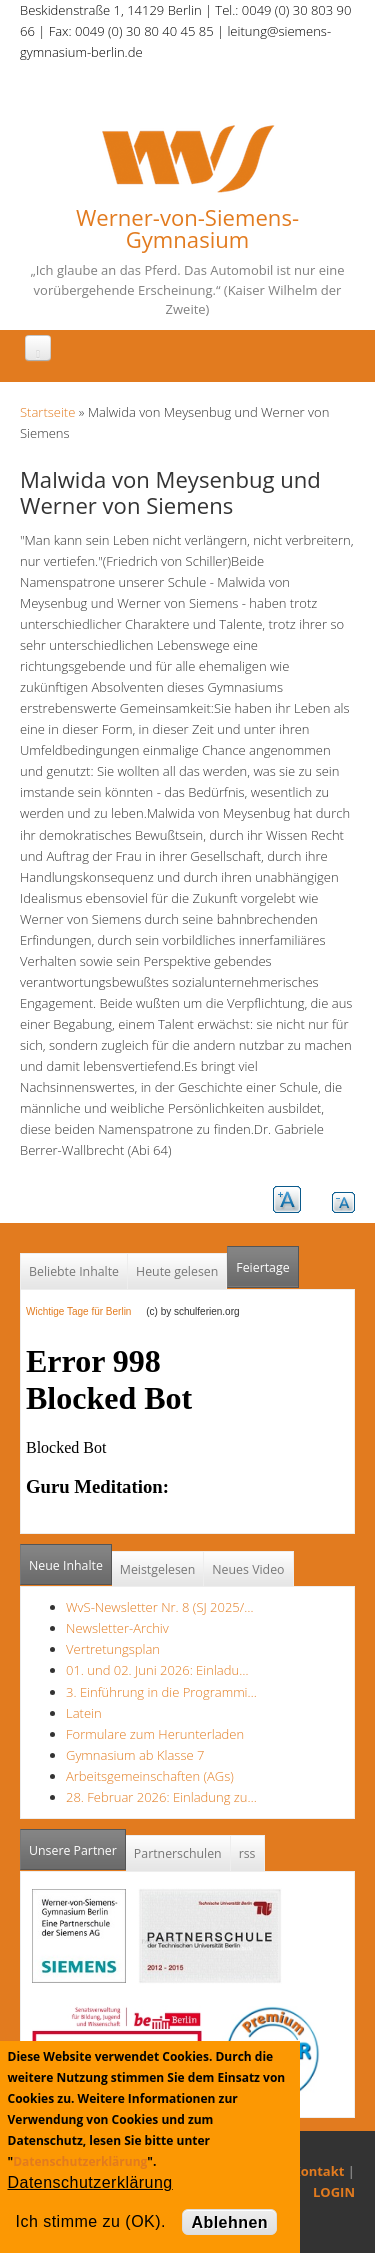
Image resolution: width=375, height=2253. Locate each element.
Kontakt (318, 2171)
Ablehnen (229, 2222)
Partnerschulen (178, 1853)
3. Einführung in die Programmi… (161, 1692)
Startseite (47, 412)
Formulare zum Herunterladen (155, 1734)
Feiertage (262, 1267)
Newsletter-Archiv (117, 1628)
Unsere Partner (77, 1844)
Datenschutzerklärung (80, 2161)
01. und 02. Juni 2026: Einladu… (157, 1670)
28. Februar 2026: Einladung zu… (161, 1797)
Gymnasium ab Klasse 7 (135, 1755)
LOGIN (334, 2192)
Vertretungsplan (113, 1649)
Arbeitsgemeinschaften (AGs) (150, 1776)
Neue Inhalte (66, 1565)
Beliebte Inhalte (74, 1271)
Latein (84, 1713)
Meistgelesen (158, 1569)
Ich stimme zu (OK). (91, 2221)
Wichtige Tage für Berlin (84, 1311)
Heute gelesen (177, 1271)
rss (247, 1853)
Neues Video (248, 1569)
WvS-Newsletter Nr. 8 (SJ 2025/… (160, 1607)
